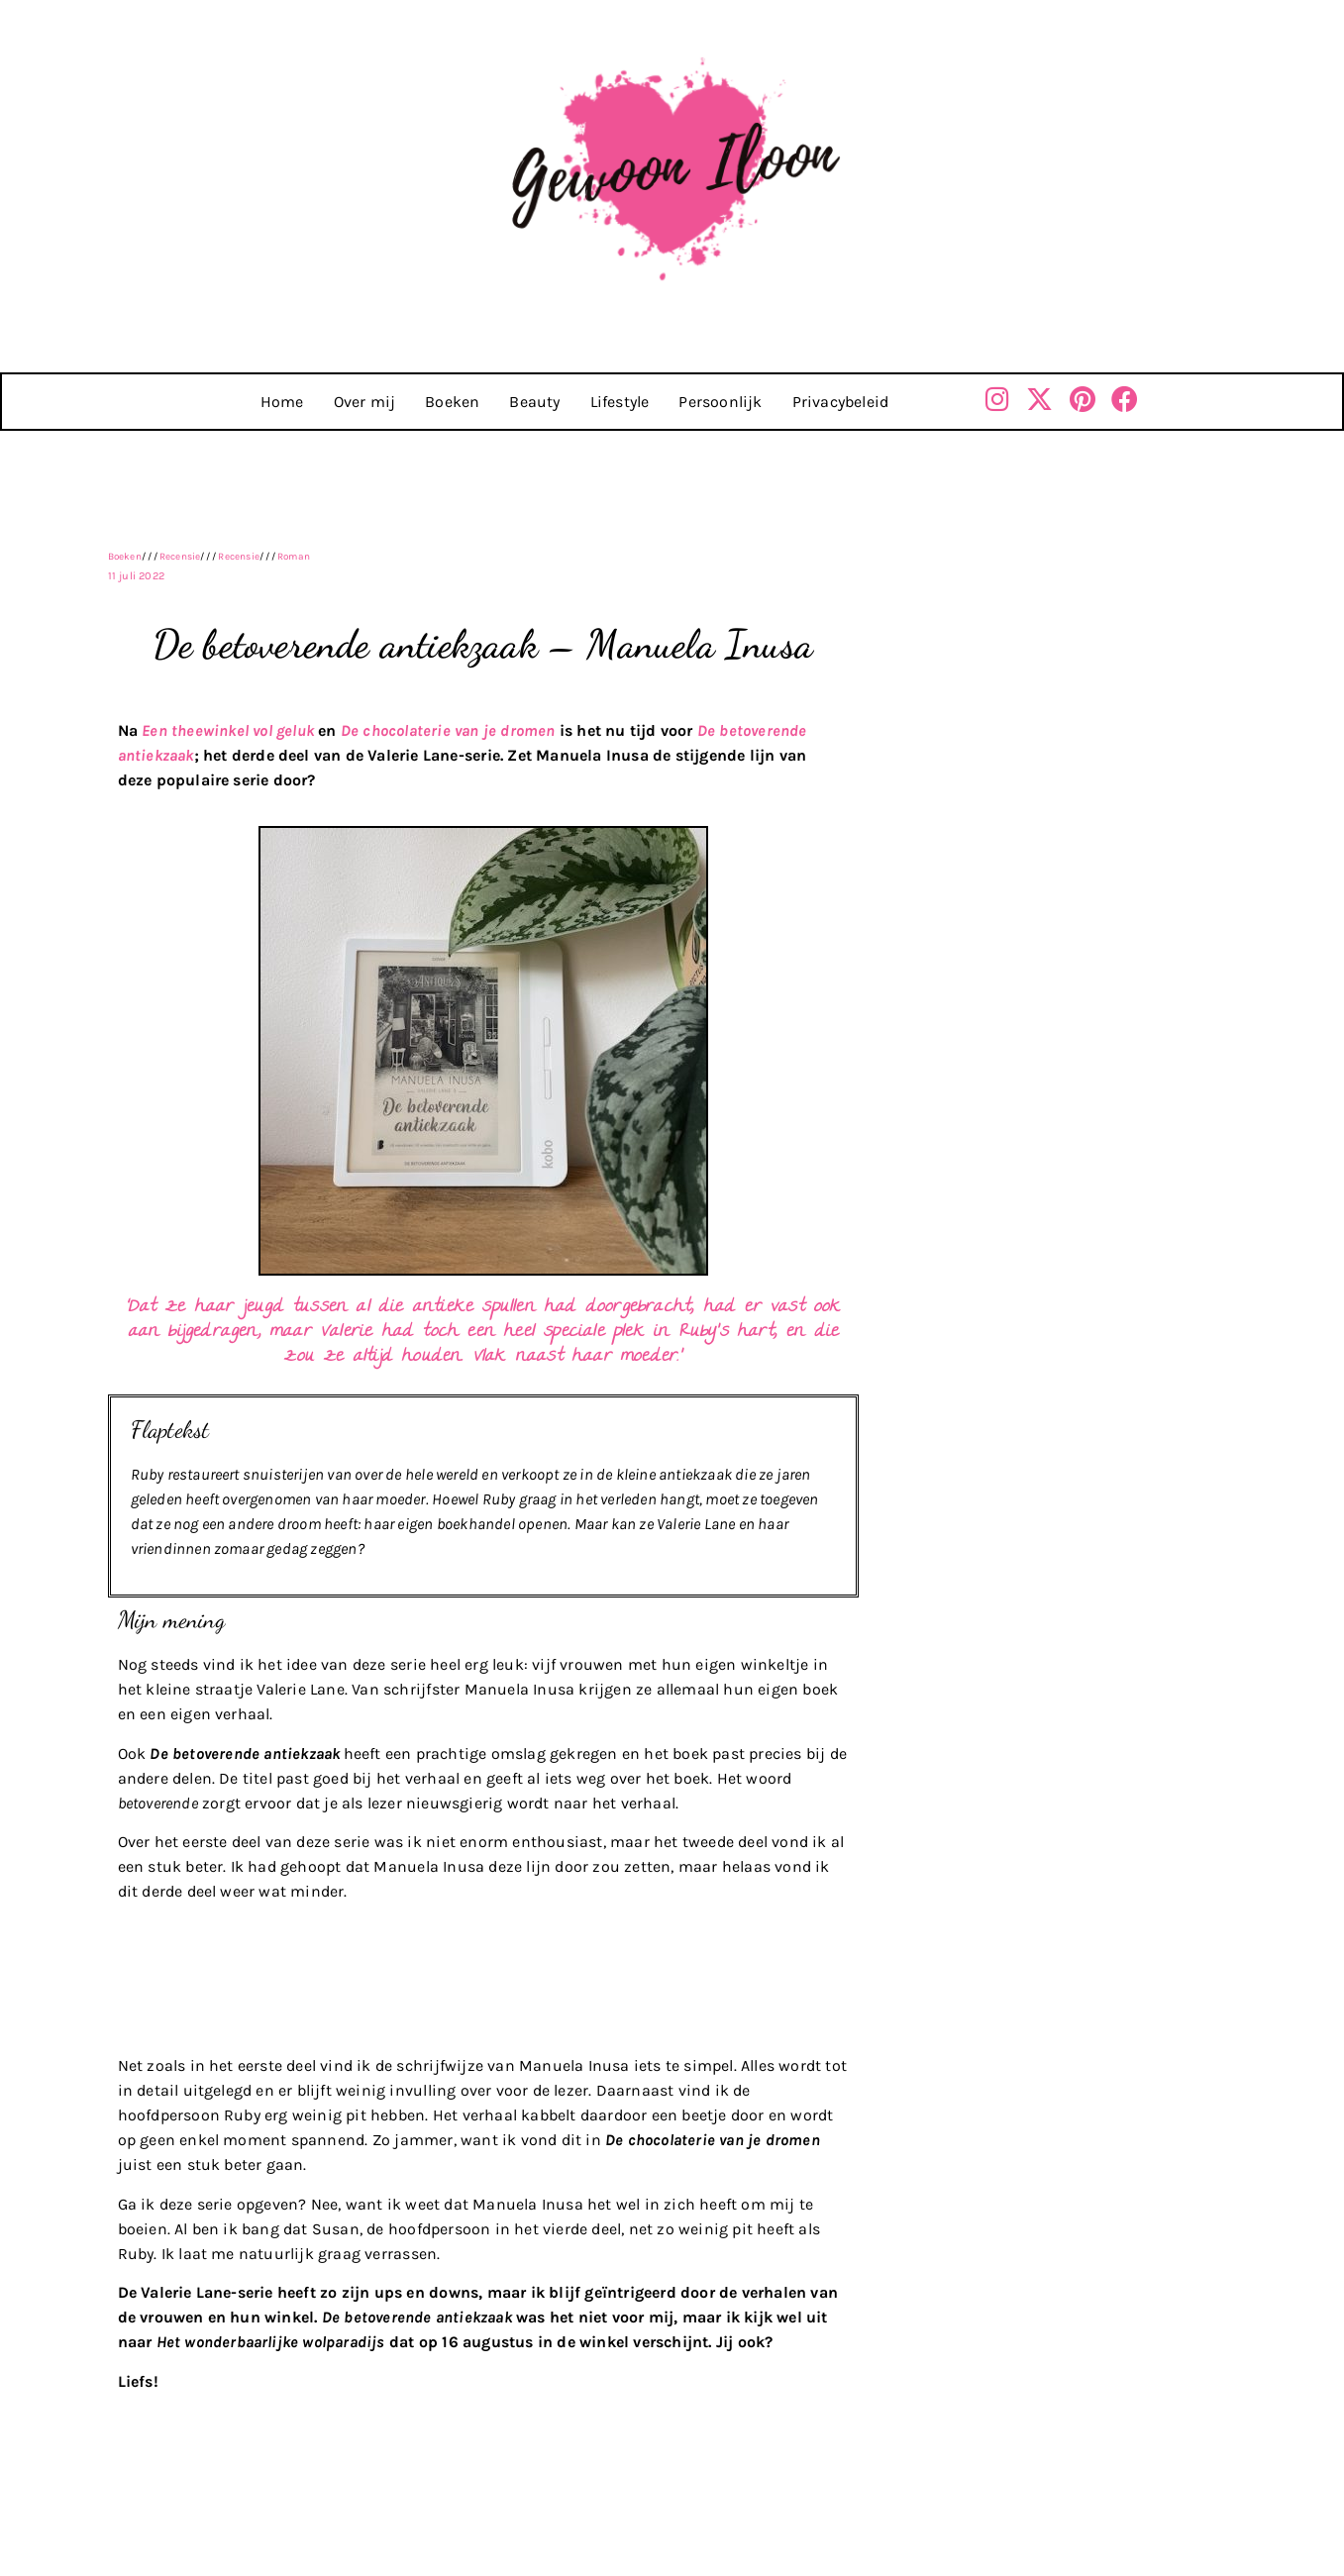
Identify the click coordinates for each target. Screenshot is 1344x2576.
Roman (293, 557)
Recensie (180, 557)
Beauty (534, 401)
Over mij (365, 401)
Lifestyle (620, 401)
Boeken (452, 401)
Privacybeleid (840, 401)
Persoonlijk (720, 401)
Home (282, 401)
